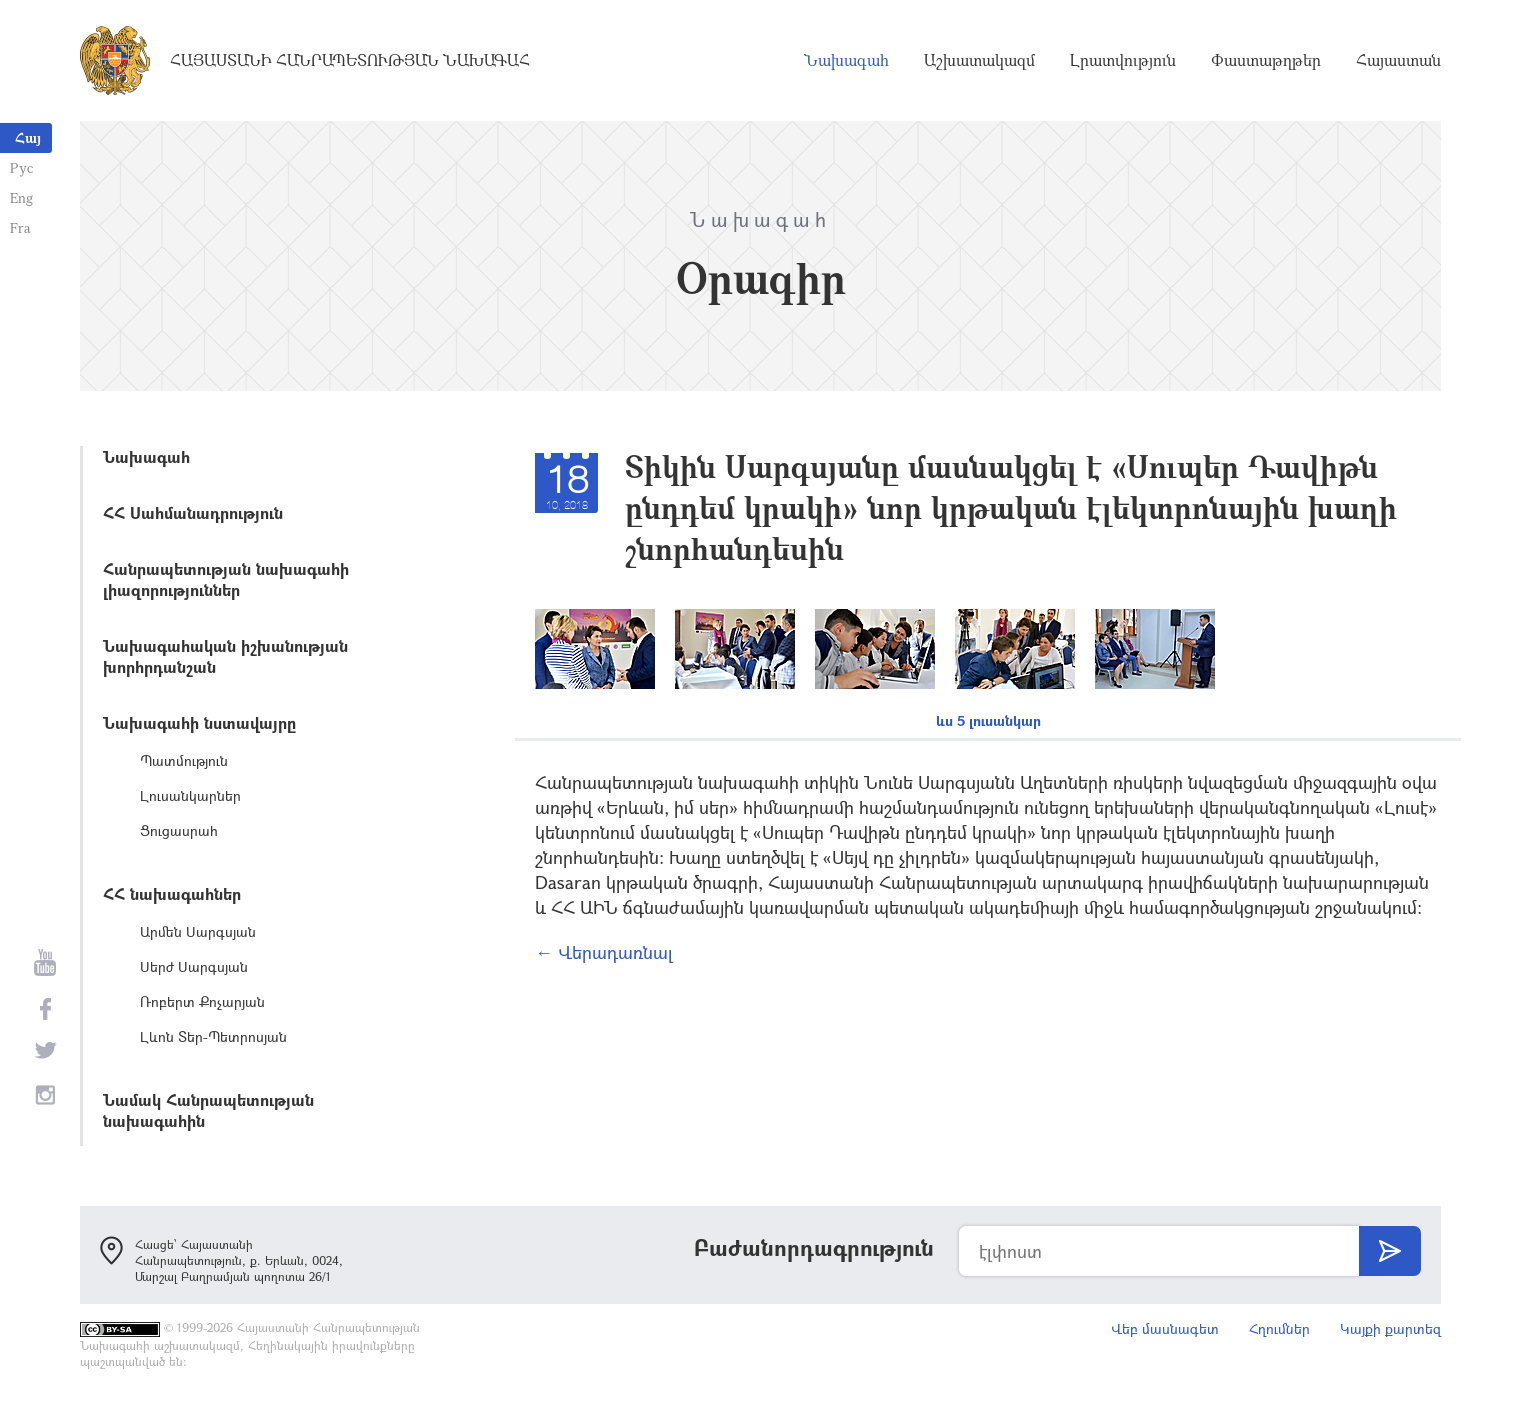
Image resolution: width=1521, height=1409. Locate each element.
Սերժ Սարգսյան (194, 966)
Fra (20, 227)
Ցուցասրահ (179, 830)
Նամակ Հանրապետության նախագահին (208, 1110)
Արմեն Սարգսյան (198, 931)
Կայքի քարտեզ (1390, 1328)
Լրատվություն (1123, 60)
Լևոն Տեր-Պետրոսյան (213, 1036)
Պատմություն (184, 760)
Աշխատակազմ (979, 60)
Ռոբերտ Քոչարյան (202, 1001)
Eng (21, 197)
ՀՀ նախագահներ (172, 893)
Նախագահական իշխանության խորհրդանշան (225, 656)
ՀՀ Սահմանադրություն (193, 512)
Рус (21, 167)
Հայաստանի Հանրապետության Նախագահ (350, 60)
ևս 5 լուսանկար (988, 720)
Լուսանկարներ (190, 795)
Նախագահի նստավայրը (199, 722)
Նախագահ (846, 60)
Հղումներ (1279, 1328)
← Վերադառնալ (604, 952)
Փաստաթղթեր (1266, 60)
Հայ (28, 137)
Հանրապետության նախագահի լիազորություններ (226, 579)
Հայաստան (1398, 60)
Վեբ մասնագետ (1165, 1328)
